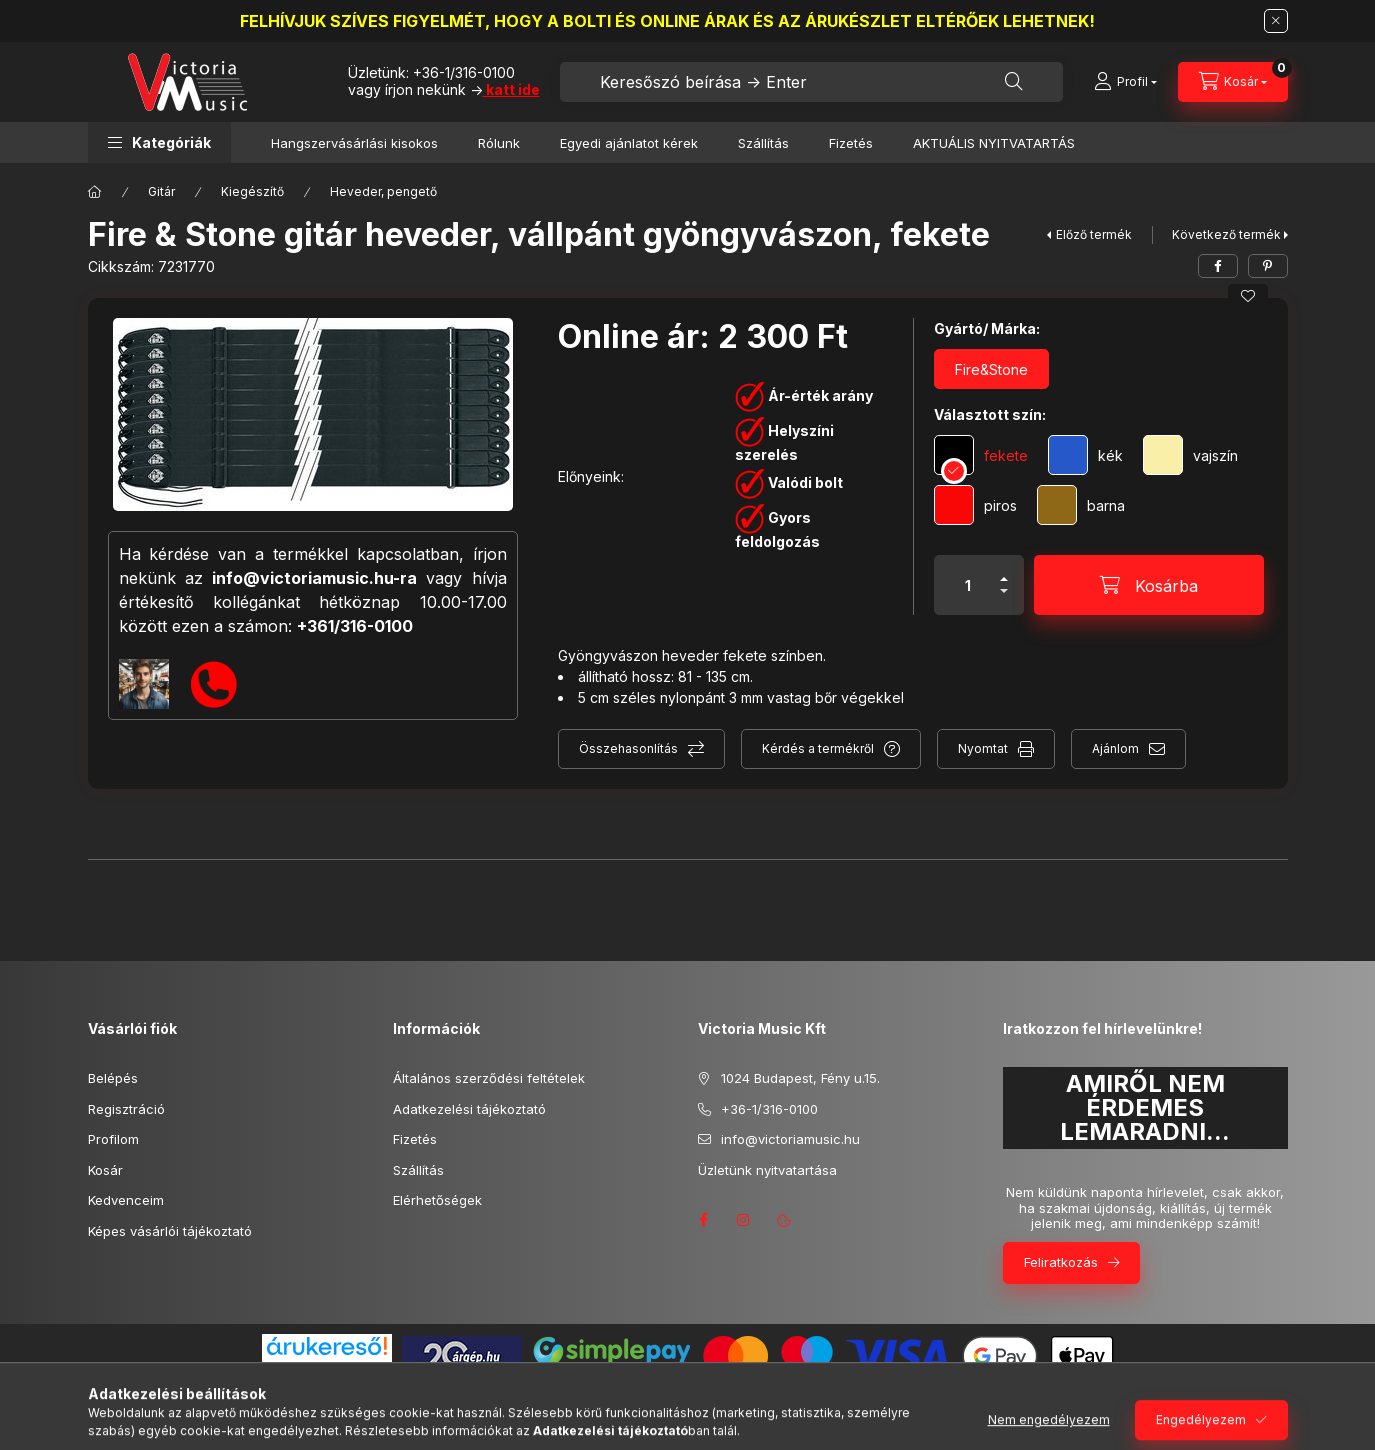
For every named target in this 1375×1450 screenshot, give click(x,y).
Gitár (161, 191)
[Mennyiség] (968, 585)
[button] (159, 142)
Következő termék (1226, 234)
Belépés (113, 1078)
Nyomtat (983, 748)
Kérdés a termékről (818, 748)
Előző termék (1094, 234)
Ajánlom (1115, 748)
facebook (704, 1220)
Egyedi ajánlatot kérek (629, 143)
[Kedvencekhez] (1248, 296)
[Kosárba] (1149, 585)
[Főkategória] (95, 192)
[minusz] (1004, 599)
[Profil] (1125, 82)
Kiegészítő (252, 191)
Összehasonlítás (628, 748)
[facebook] (1218, 266)
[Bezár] (1276, 21)
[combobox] (811, 82)
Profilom (113, 1139)
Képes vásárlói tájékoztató (170, 1231)
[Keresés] (1014, 82)
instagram (744, 1220)
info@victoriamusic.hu (790, 1139)
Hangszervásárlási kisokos (354, 143)
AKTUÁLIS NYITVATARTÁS (994, 143)
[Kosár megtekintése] (1233, 82)
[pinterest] (1268, 266)
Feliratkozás (1061, 1262)
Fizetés (851, 143)
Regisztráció (126, 1109)
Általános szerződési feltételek (489, 1078)
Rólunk (499, 143)
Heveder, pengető (383, 191)
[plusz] (1004, 570)
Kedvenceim (126, 1200)
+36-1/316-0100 (464, 72)
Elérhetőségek (437, 1200)
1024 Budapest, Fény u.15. (800, 1078)
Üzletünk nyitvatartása (767, 1170)
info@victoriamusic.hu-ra (314, 578)
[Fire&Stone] (991, 369)
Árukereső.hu (326, 1369)
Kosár (105, 1170)
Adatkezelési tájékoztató (469, 1109)
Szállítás (763, 143)
